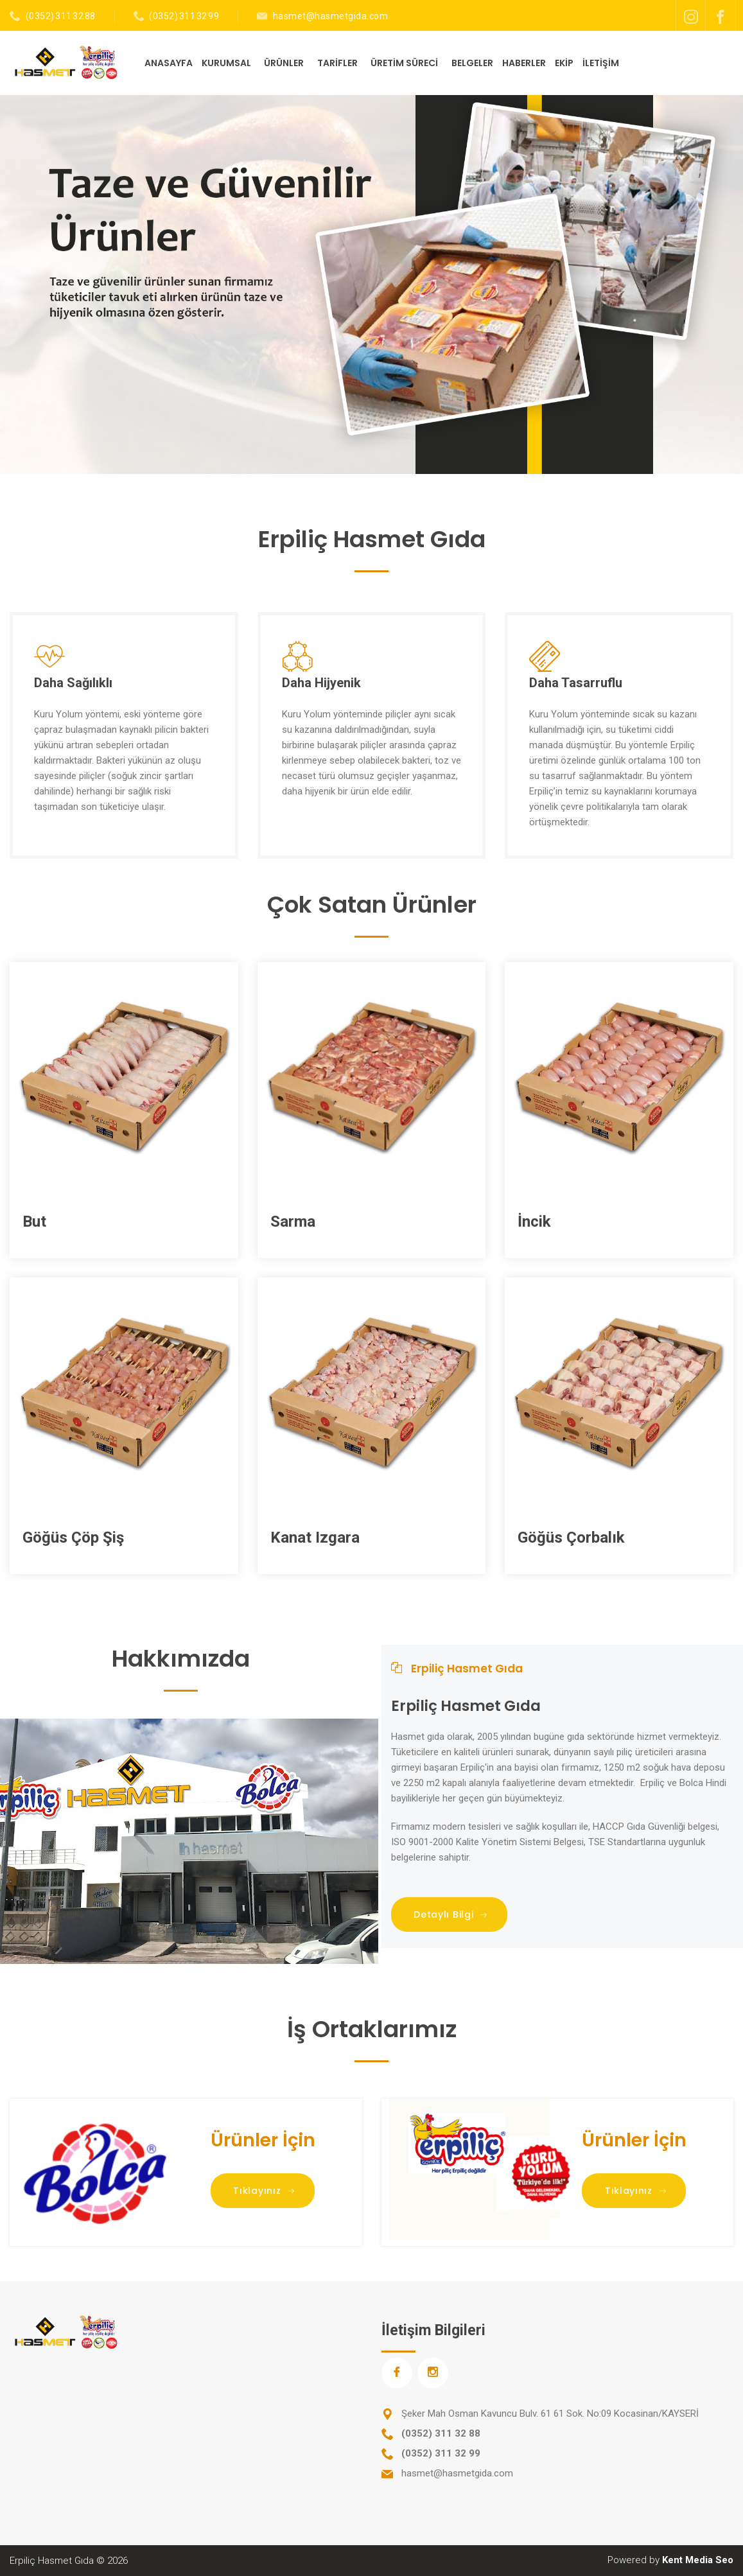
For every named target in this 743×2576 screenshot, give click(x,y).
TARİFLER (338, 63)
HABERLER (524, 63)
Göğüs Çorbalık (571, 1537)
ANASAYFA (168, 63)
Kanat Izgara (315, 1537)
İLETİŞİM (600, 63)
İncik (534, 1222)
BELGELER (472, 63)
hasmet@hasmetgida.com (331, 16)
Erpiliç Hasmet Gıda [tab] (457, 1668)
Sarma (292, 1222)
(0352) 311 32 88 (61, 16)
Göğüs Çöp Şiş (73, 1537)
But (34, 1222)
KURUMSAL (227, 63)
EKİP (564, 63)
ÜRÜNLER (285, 63)
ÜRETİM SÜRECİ (405, 63)
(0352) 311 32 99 (184, 16)
